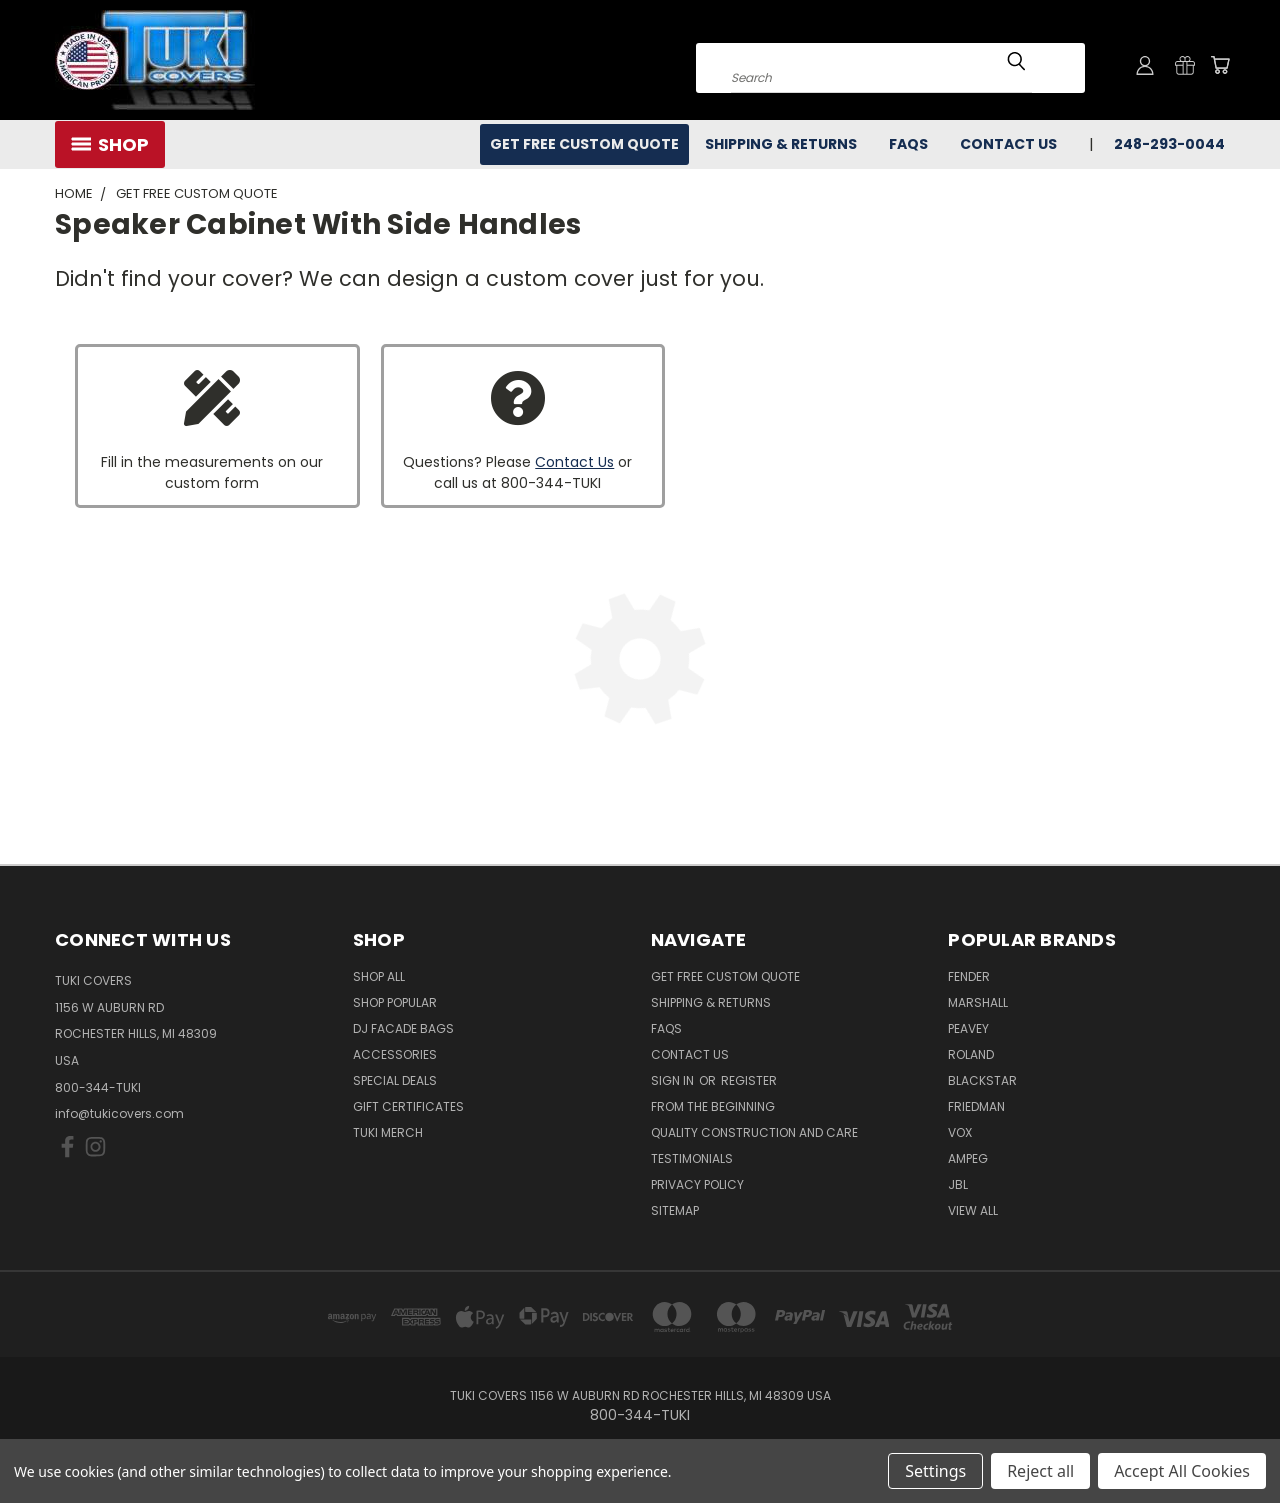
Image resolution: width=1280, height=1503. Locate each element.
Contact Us (1008, 144)
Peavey (968, 1028)
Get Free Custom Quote (584, 144)
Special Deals (395, 1080)
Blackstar (982, 1080)
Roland (971, 1054)
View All (973, 1210)
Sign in (674, 1080)
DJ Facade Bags (403, 1028)
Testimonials (692, 1158)
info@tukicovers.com (119, 1113)
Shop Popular (395, 1002)
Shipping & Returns (781, 144)
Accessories (395, 1054)
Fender (969, 976)
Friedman (976, 1106)
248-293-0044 (1169, 144)
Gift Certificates (408, 1106)
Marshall (978, 1002)
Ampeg (968, 1158)
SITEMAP (675, 1210)
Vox (960, 1132)
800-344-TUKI (98, 1087)
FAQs (908, 144)
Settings (935, 1471)
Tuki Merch (388, 1132)
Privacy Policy (697, 1184)
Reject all (1040, 1471)
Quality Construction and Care (754, 1132)
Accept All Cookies (1182, 1471)
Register (749, 1080)
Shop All (379, 976)
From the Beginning (713, 1106)
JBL (958, 1184)
